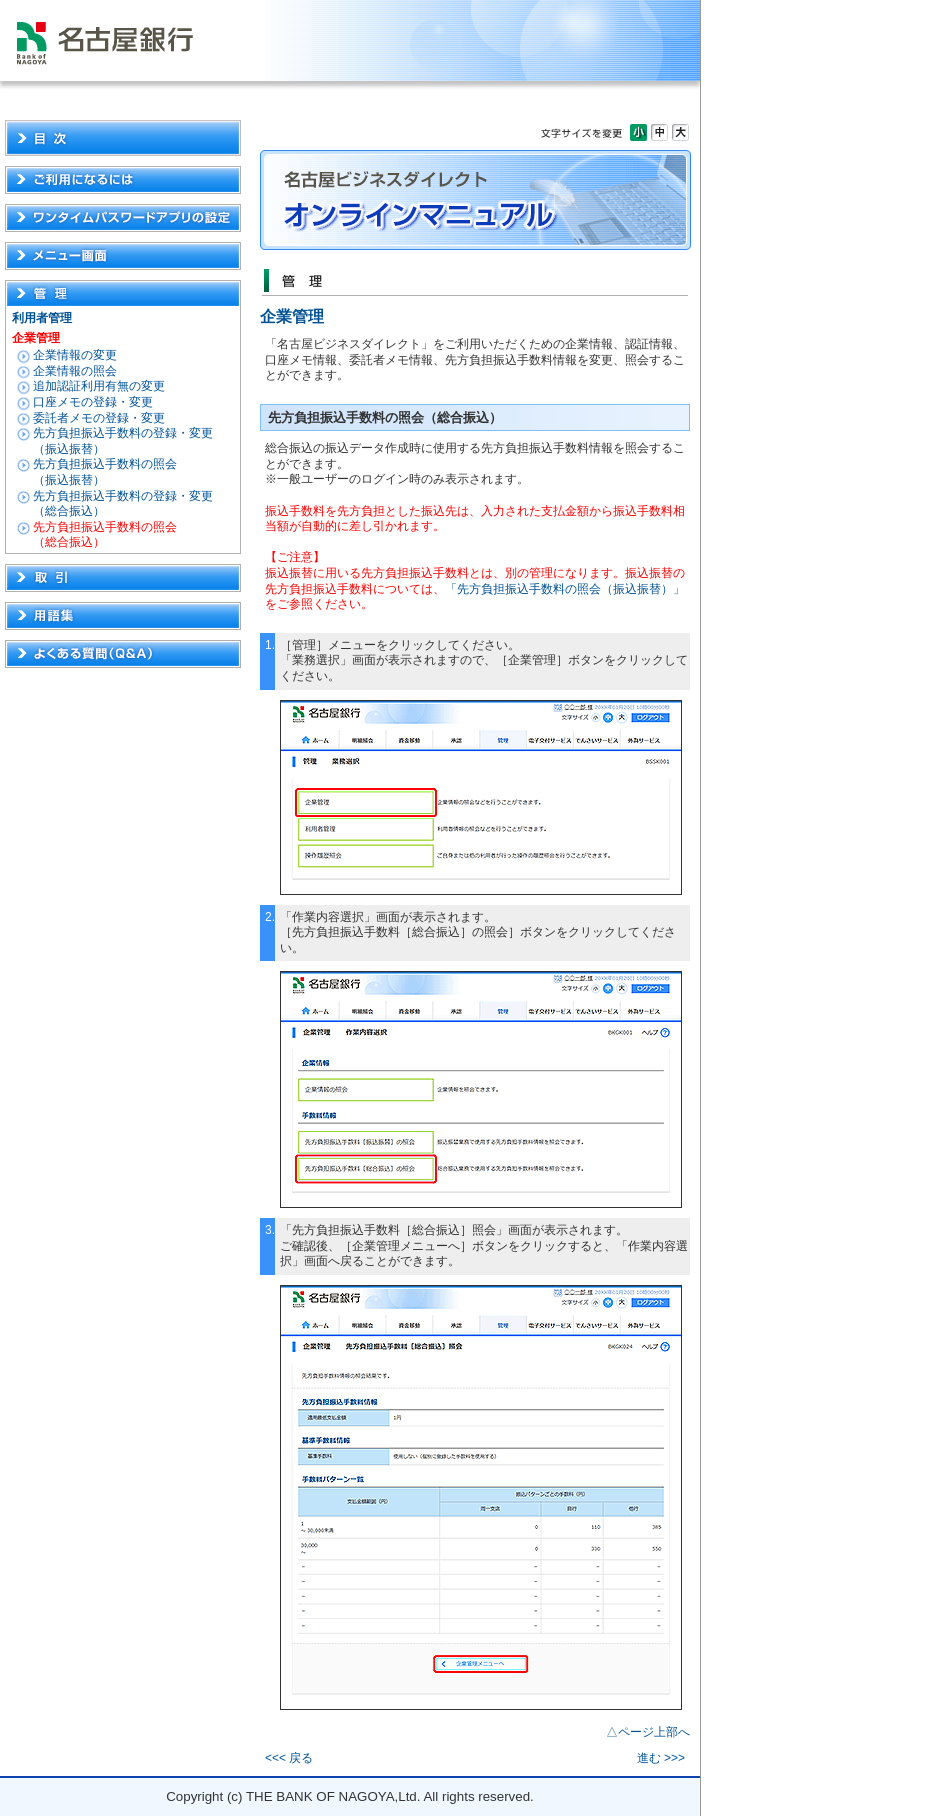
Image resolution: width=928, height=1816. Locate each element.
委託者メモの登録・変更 (99, 418)
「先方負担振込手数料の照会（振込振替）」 (565, 589)
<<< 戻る (289, 1758)
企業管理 (36, 338)
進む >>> (661, 1758)
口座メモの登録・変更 (93, 402)
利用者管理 (42, 318)
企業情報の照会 (75, 371)
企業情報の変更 (75, 355)
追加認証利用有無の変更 (99, 386)
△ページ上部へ (648, 1732)
